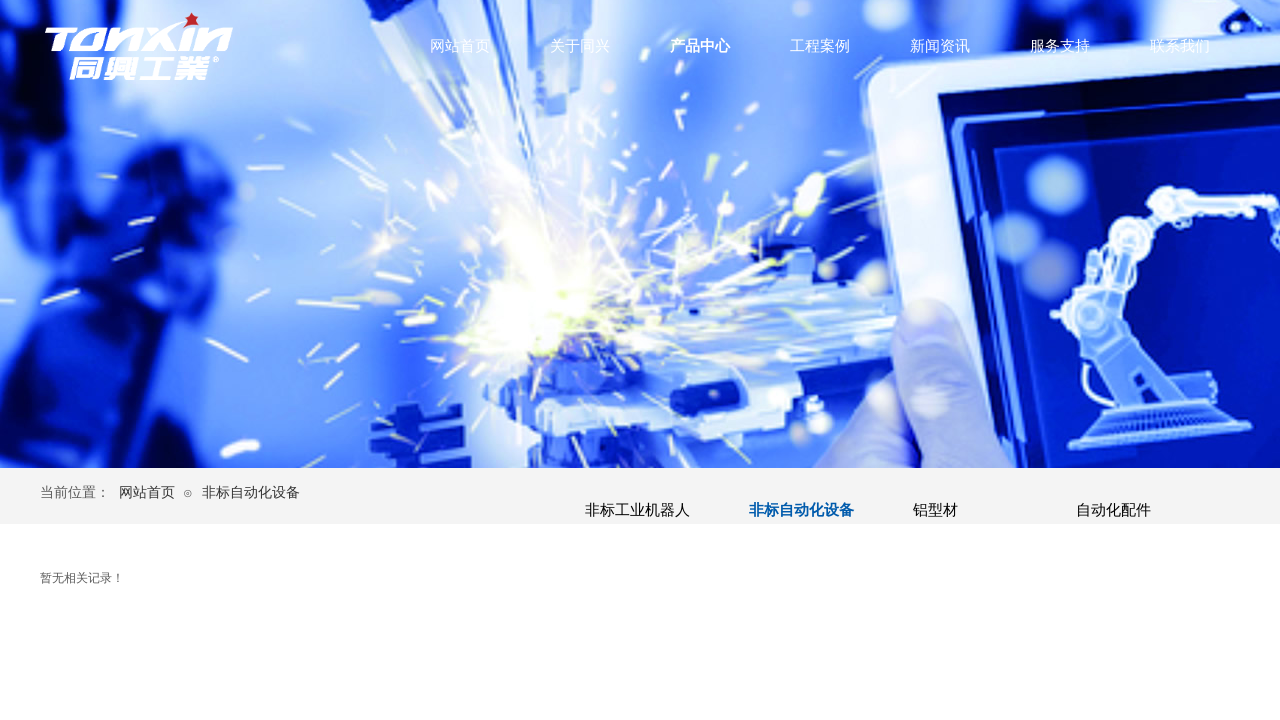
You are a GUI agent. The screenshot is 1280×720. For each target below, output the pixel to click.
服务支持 (1060, 46)
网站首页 (460, 46)
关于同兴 (580, 46)
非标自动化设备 (251, 492)
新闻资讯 (940, 46)
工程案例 (820, 46)
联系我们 (1180, 46)
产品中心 (700, 46)
